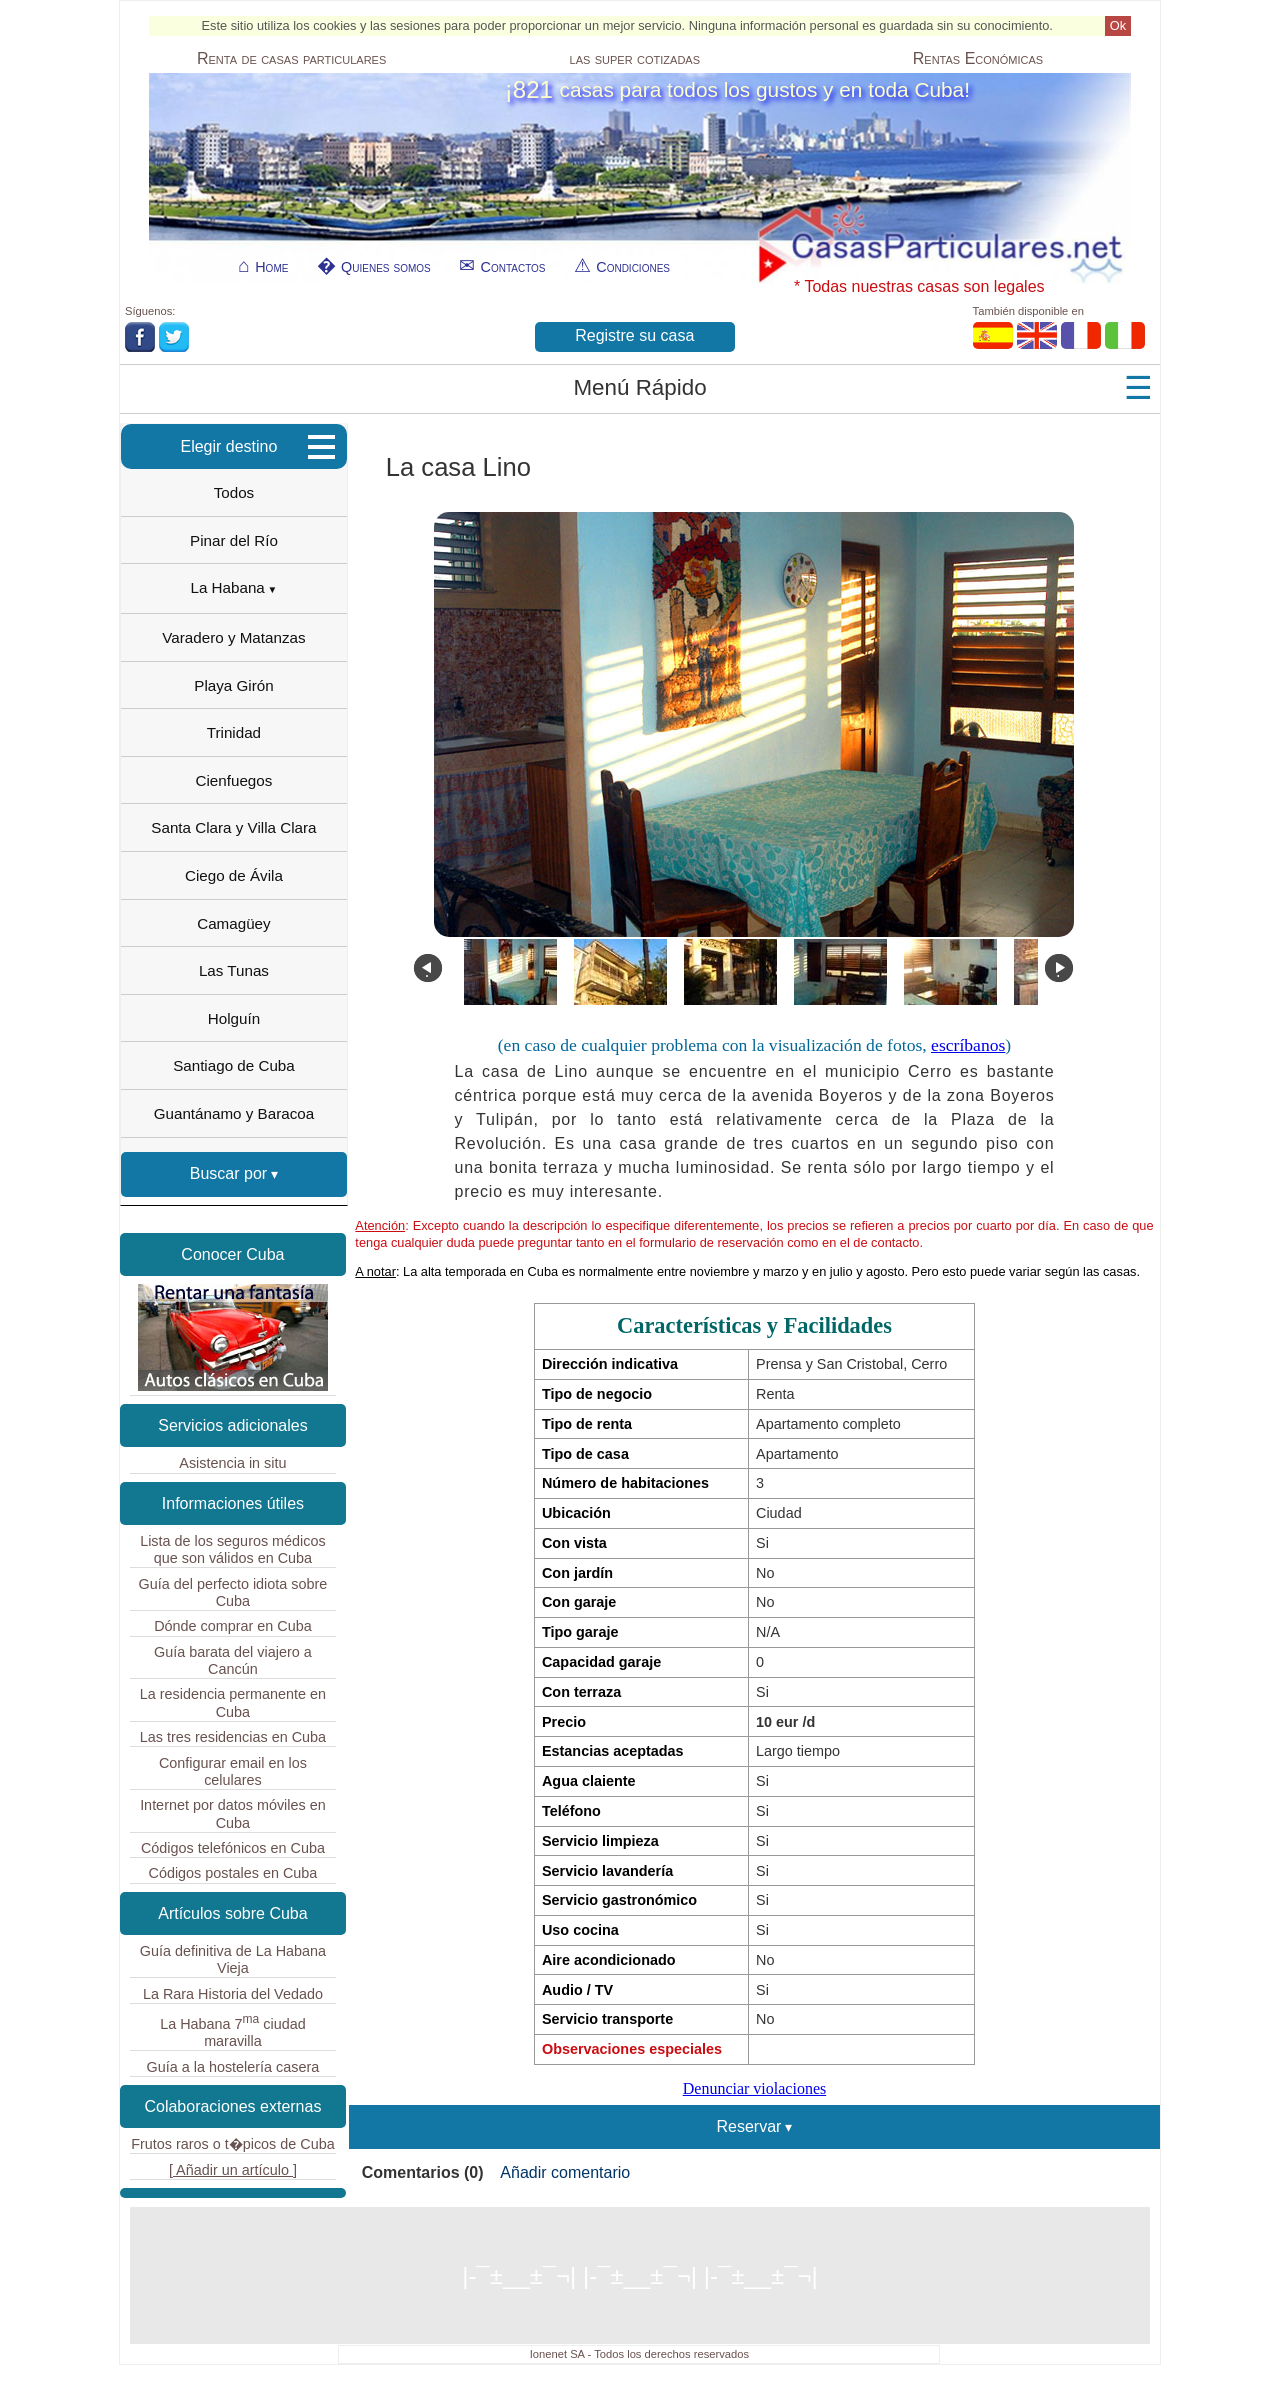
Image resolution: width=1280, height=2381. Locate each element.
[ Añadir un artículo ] (233, 2170)
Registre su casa (634, 335)
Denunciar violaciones (755, 2088)
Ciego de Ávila (234, 875)
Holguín (234, 1018)
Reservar (749, 2126)
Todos (234, 492)
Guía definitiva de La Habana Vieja (233, 1959)
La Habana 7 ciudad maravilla (233, 2030)
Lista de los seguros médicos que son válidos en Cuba (233, 1549)
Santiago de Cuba (234, 1065)
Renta (291, 59)
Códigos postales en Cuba (233, 1873)
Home (271, 267)
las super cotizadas (635, 59)
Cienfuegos (234, 780)
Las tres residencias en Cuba (233, 1737)
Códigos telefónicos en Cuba (233, 1848)
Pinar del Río (234, 540)
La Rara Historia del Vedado (233, 1994)
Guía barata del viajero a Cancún (233, 1660)
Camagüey (233, 923)
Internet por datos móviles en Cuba (233, 1813)
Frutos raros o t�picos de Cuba (233, 2144)
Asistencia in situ (232, 1463)
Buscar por (228, 1173)
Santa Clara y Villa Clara (233, 827)
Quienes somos (386, 267)
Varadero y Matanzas (233, 637)
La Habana (228, 587)
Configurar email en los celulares (233, 1771)
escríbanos (968, 1045)
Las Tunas (234, 970)
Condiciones (633, 267)
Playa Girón (233, 685)
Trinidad (234, 732)
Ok (1118, 25)
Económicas (978, 59)
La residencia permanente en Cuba (233, 1702)
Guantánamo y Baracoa (234, 1113)
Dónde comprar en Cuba (233, 1626)
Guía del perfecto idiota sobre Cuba (233, 1592)
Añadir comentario (565, 2172)
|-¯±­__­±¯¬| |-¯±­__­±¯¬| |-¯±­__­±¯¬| (639, 2275)
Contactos (512, 267)
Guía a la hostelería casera (233, 2067)
